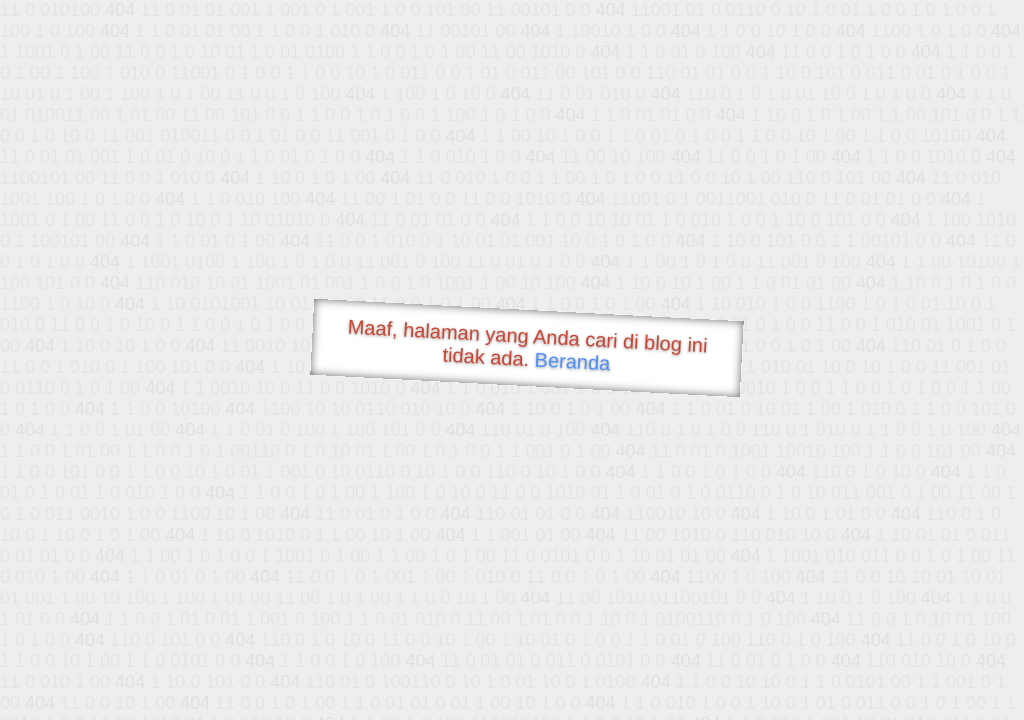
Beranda (572, 361)
